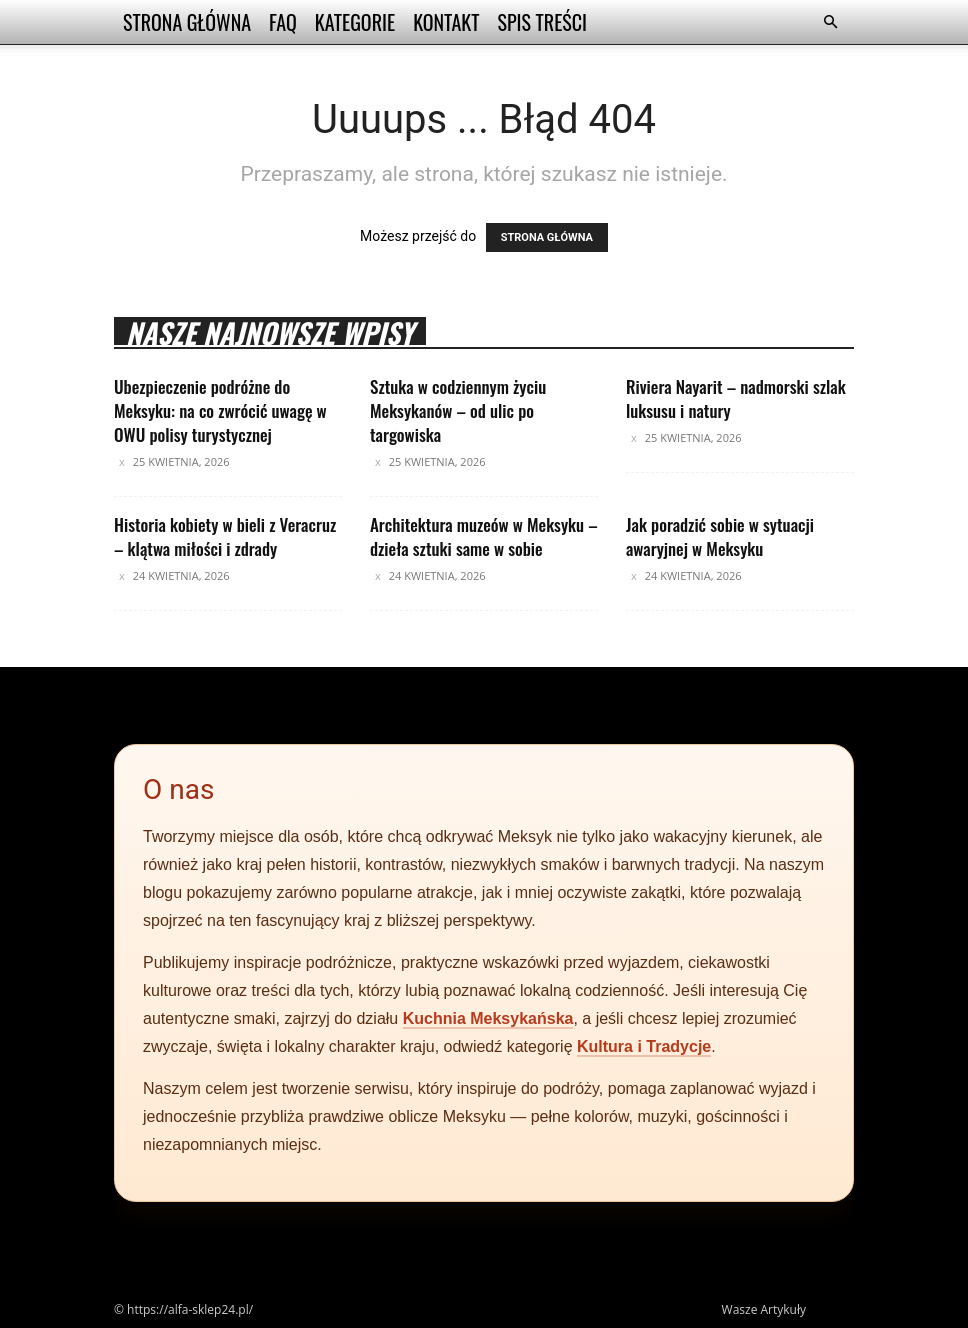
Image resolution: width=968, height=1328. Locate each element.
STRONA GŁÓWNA (547, 237)
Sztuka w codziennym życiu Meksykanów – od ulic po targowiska (458, 410)
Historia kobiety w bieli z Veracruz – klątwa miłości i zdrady (225, 536)
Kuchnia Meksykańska (488, 1018)
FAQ (283, 22)
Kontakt (446, 22)
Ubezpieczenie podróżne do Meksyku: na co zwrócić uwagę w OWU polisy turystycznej (220, 410)
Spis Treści (542, 22)
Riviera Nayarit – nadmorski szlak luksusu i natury (736, 398)
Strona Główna (187, 22)
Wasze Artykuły (764, 1309)
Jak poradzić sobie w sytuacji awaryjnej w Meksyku (720, 536)
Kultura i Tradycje (644, 1046)
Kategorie (355, 22)
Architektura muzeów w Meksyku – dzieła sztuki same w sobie (484, 536)
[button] (830, 22)
